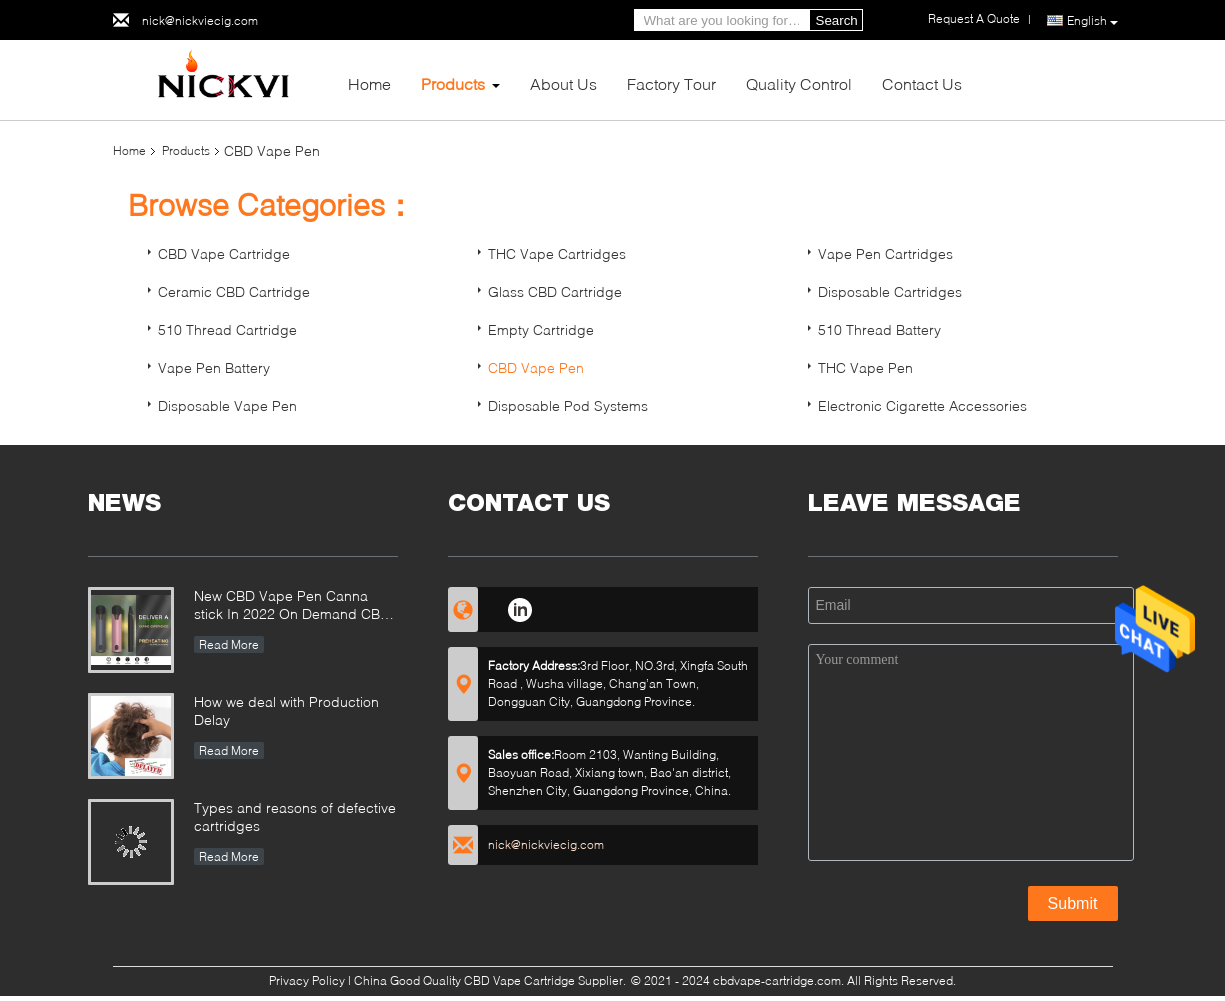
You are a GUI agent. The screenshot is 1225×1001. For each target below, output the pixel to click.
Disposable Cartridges (890, 291)
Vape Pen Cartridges (885, 253)
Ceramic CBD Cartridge (234, 291)
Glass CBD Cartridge (555, 291)
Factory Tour (671, 83)
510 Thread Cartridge (227, 329)
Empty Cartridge (541, 329)
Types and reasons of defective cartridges (295, 816)
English (1092, 21)
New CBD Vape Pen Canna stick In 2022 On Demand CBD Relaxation (292, 606)
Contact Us (922, 83)
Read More (229, 644)
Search (837, 20)
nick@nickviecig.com (200, 20)
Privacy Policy (307, 980)
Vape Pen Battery (214, 367)
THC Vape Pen (865, 367)
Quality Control (799, 83)
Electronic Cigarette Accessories (922, 405)
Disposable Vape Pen (227, 405)
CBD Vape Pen (536, 367)
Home (369, 83)
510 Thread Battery (879, 329)
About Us (563, 83)
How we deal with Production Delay (286, 710)
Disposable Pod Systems (568, 405)
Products (453, 83)
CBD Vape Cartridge (224, 253)
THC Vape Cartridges (557, 253)
